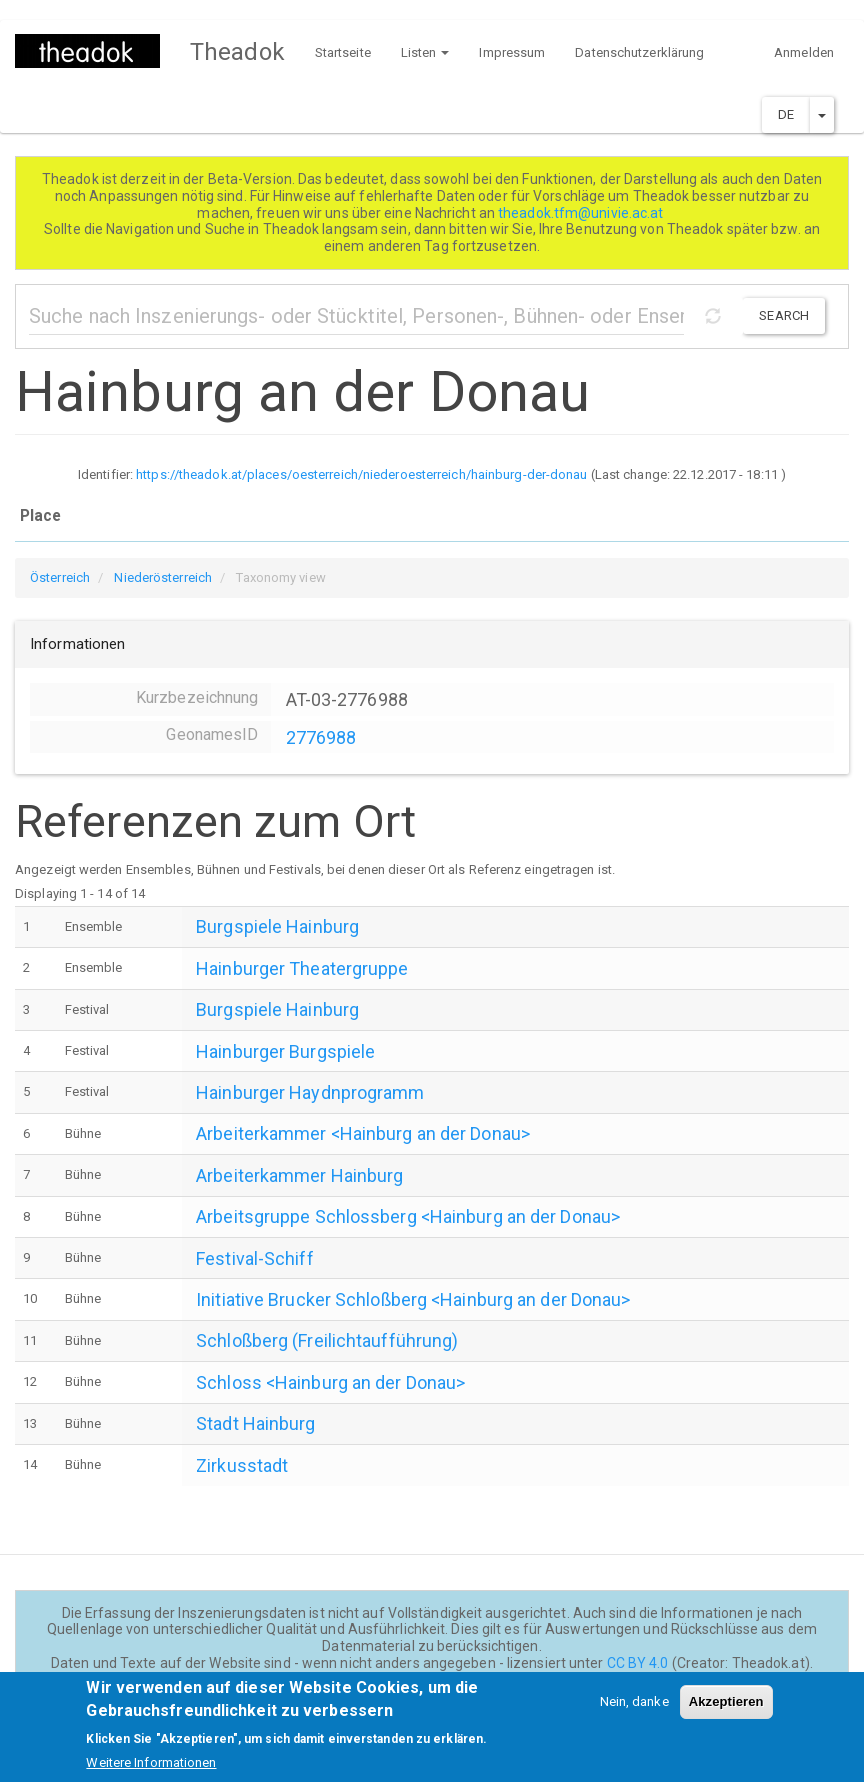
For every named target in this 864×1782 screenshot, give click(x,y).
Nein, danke (634, 1711)
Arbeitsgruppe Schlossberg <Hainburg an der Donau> (408, 1216)
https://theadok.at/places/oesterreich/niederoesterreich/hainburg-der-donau (361, 474)
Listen (425, 52)
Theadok (237, 52)
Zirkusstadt (242, 1465)
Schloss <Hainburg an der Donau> (330, 1382)
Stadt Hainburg (255, 1423)
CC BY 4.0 (638, 1663)
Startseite (343, 52)
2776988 (321, 737)
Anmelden (804, 52)
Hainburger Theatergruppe (302, 968)
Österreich (60, 577)
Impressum (512, 52)
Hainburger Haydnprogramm (310, 1092)
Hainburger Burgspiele (285, 1051)
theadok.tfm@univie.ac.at (582, 213)
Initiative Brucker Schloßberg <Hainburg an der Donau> (413, 1299)
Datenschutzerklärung (639, 52)
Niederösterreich (163, 577)
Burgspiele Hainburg (277, 926)
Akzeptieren (726, 1711)
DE (786, 114)
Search (784, 315)
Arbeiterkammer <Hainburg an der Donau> (363, 1133)
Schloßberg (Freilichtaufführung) (327, 1340)
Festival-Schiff (255, 1258)
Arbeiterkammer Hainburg (299, 1175)
